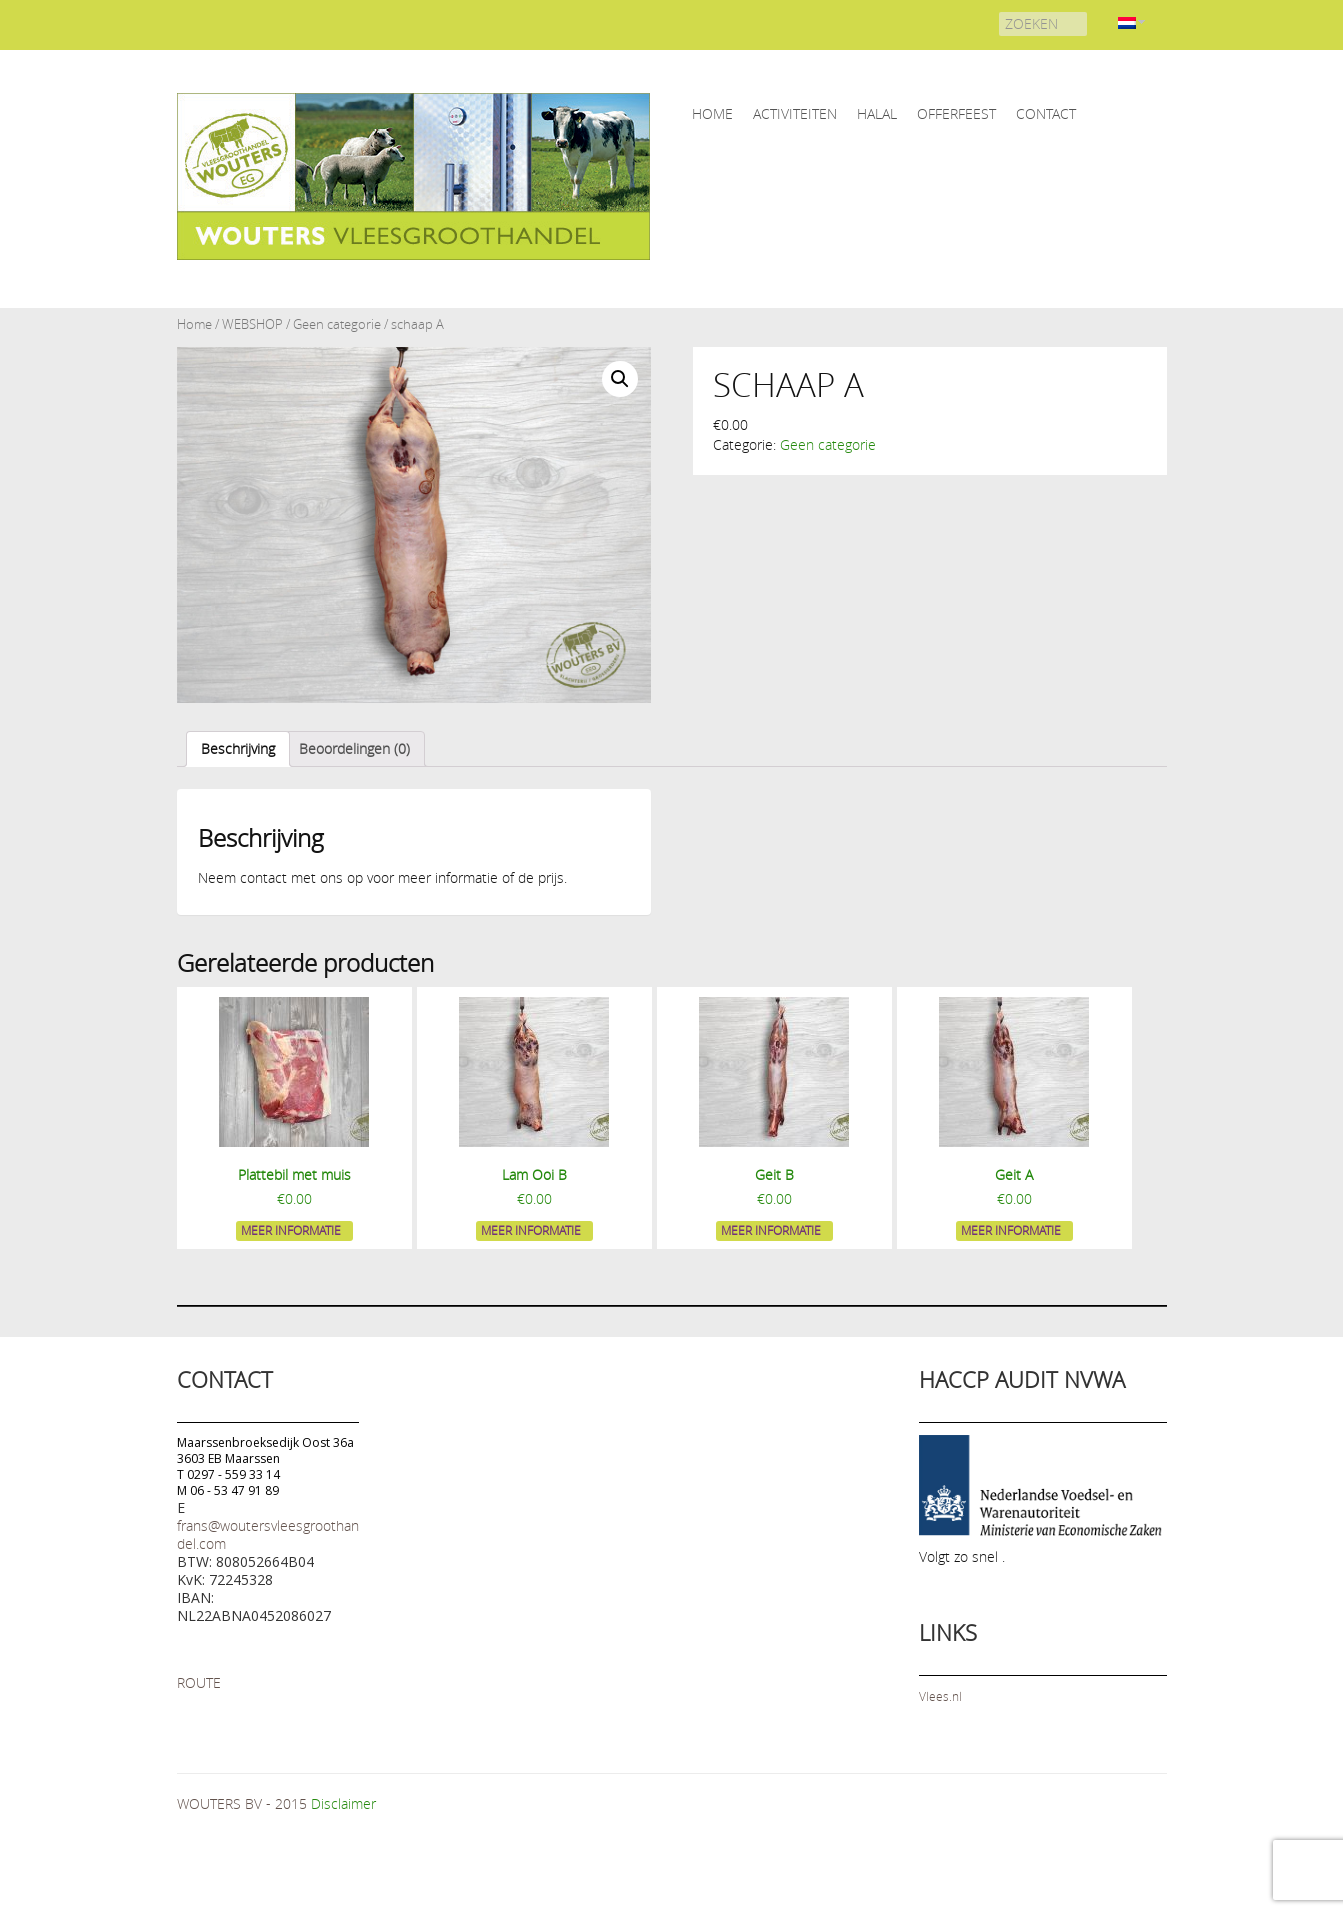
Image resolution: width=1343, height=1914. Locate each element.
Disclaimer (343, 1803)
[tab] (238, 749)
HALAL (877, 113)
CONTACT (1046, 113)
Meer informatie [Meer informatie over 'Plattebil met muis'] (291, 1230)
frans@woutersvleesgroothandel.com (268, 1534)
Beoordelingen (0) (354, 748)
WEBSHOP (252, 324)
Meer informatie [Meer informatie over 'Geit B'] (771, 1230)
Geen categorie (337, 324)
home (712, 113)
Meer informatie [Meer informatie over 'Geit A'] (1011, 1230)
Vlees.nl (940, 1696)
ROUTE (199, 1682)
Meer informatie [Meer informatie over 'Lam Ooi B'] (531, 1230)
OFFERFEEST (956, 113)
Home (194, 324)
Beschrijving (238, 748)
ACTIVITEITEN (795, 113)
